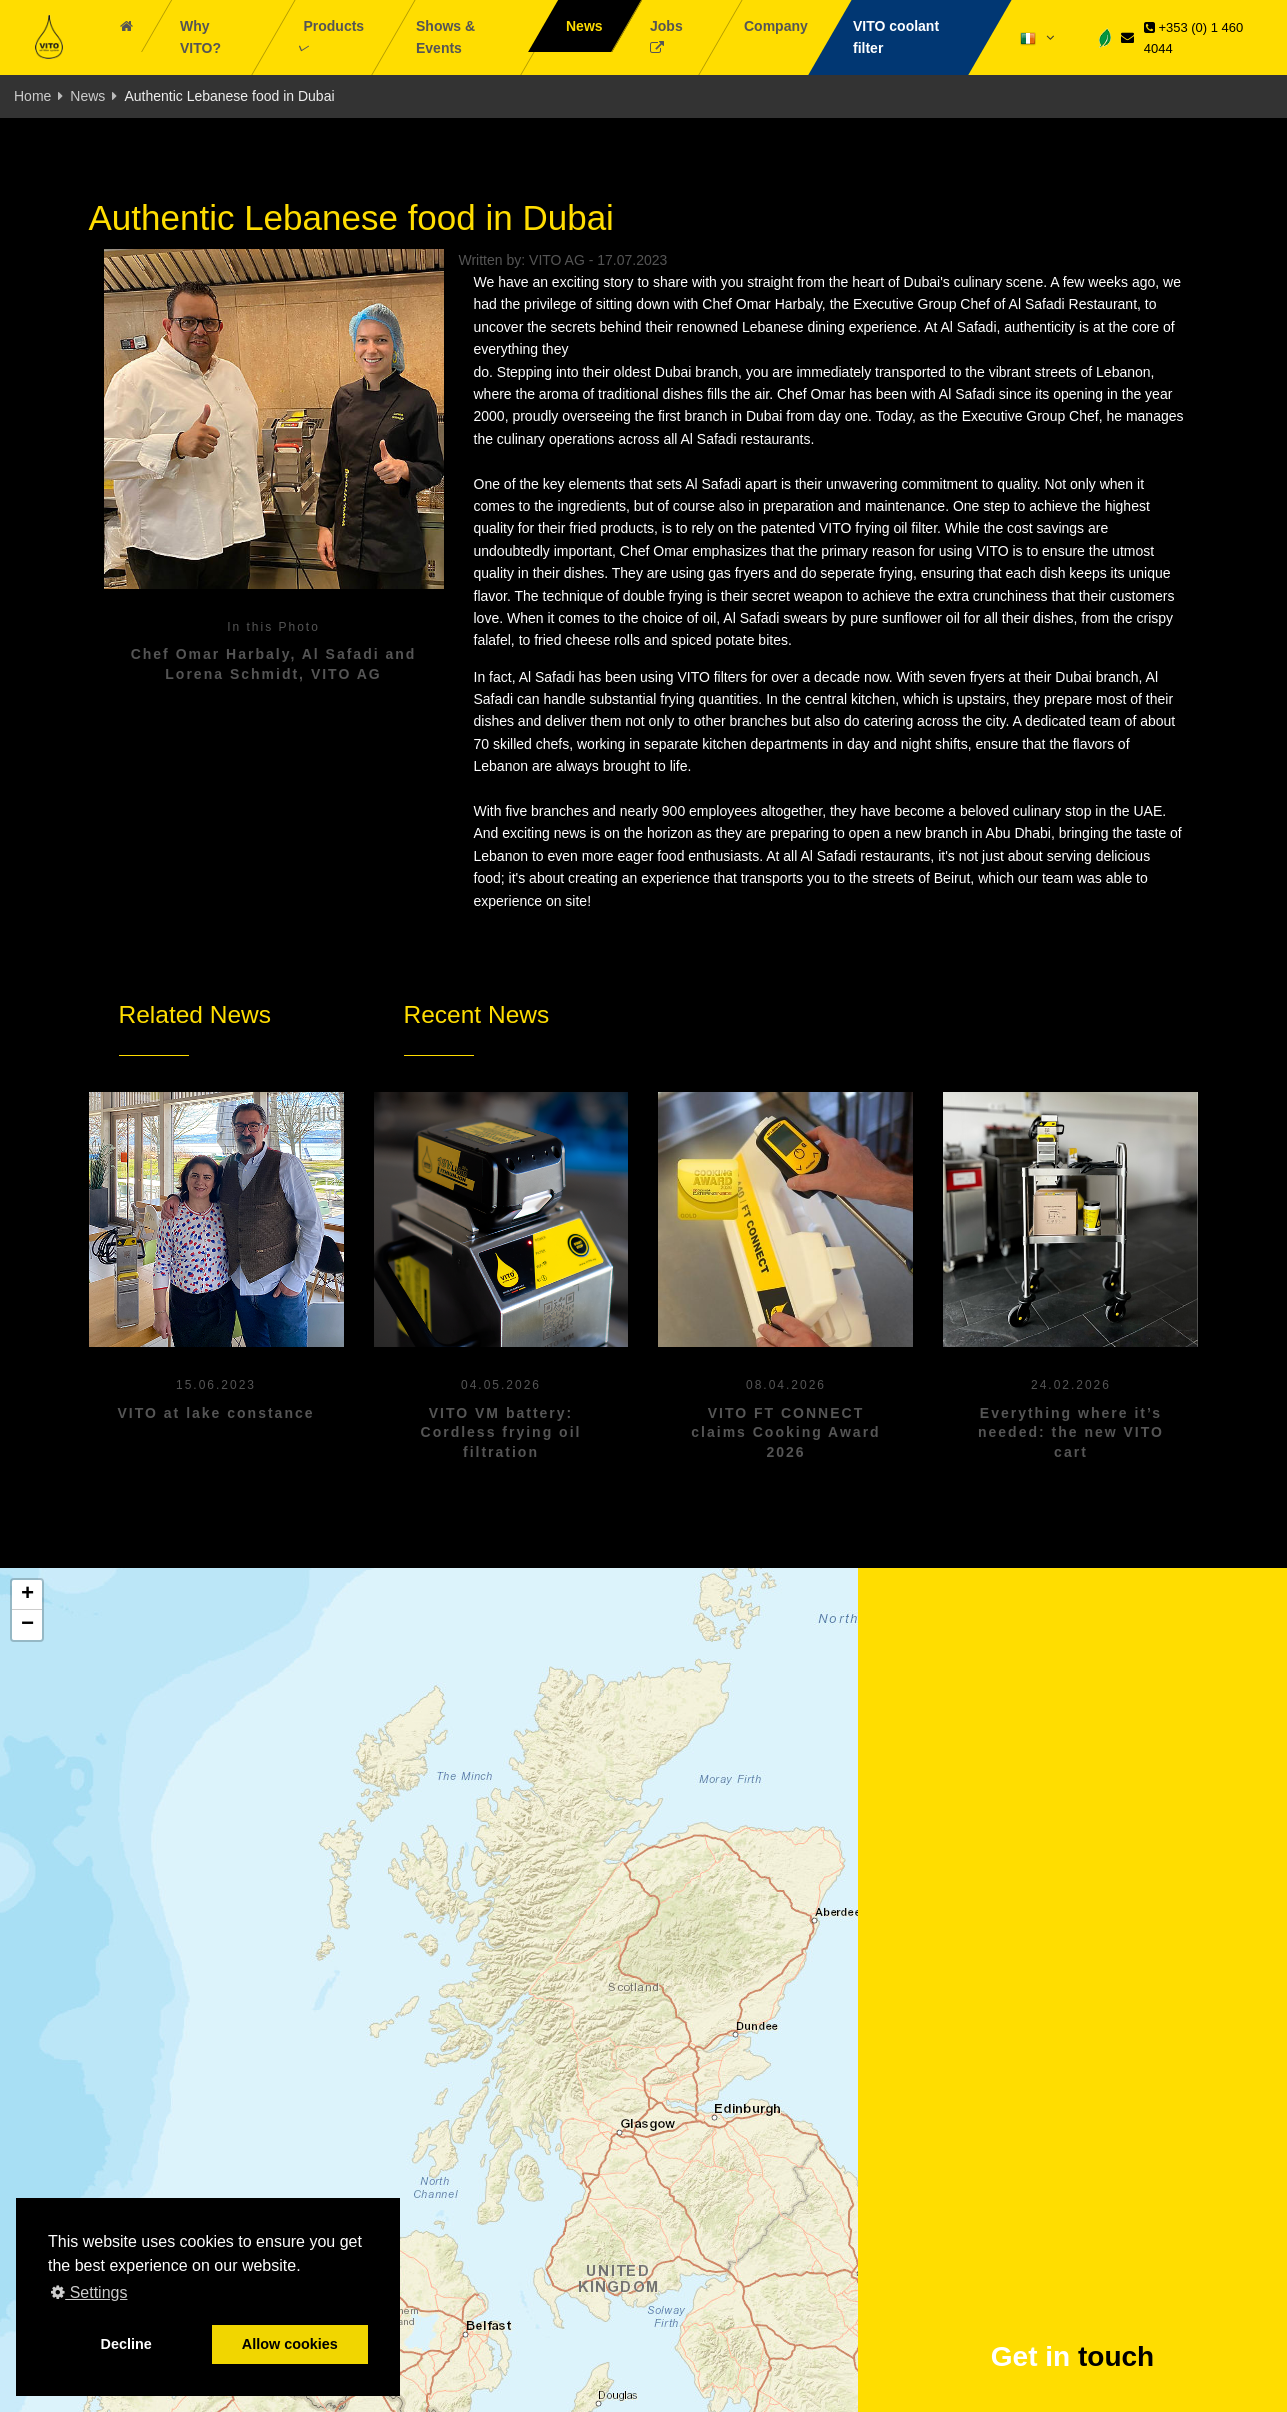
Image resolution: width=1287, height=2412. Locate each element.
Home (32, 96)
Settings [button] (89, 2292)
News (87, 96)
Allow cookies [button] (290, 2344)
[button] (27, 1595)
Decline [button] (126, 2344)
